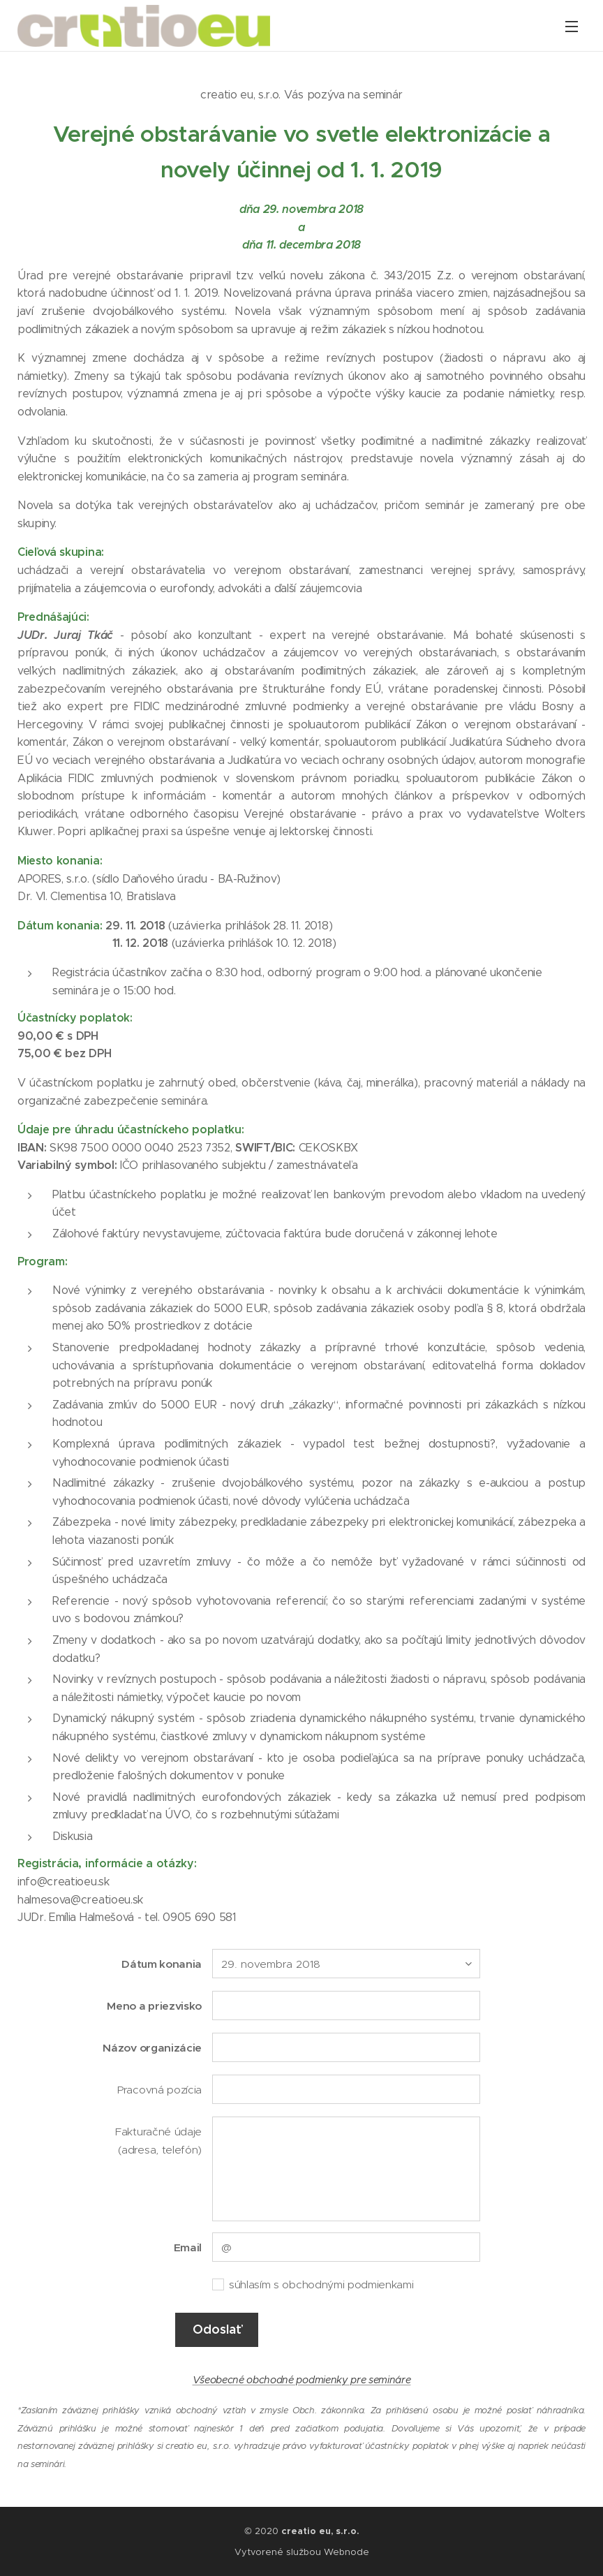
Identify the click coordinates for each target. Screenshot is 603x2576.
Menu (571, 26)
